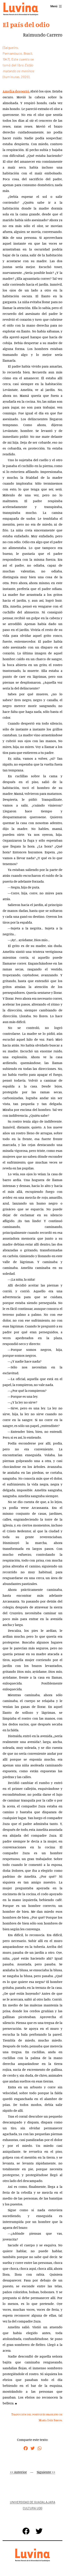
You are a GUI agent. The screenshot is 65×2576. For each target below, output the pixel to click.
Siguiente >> (46, 2472)
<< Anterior (18, 2472)
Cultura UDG (32, 2508)
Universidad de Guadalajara (32, 2502)
